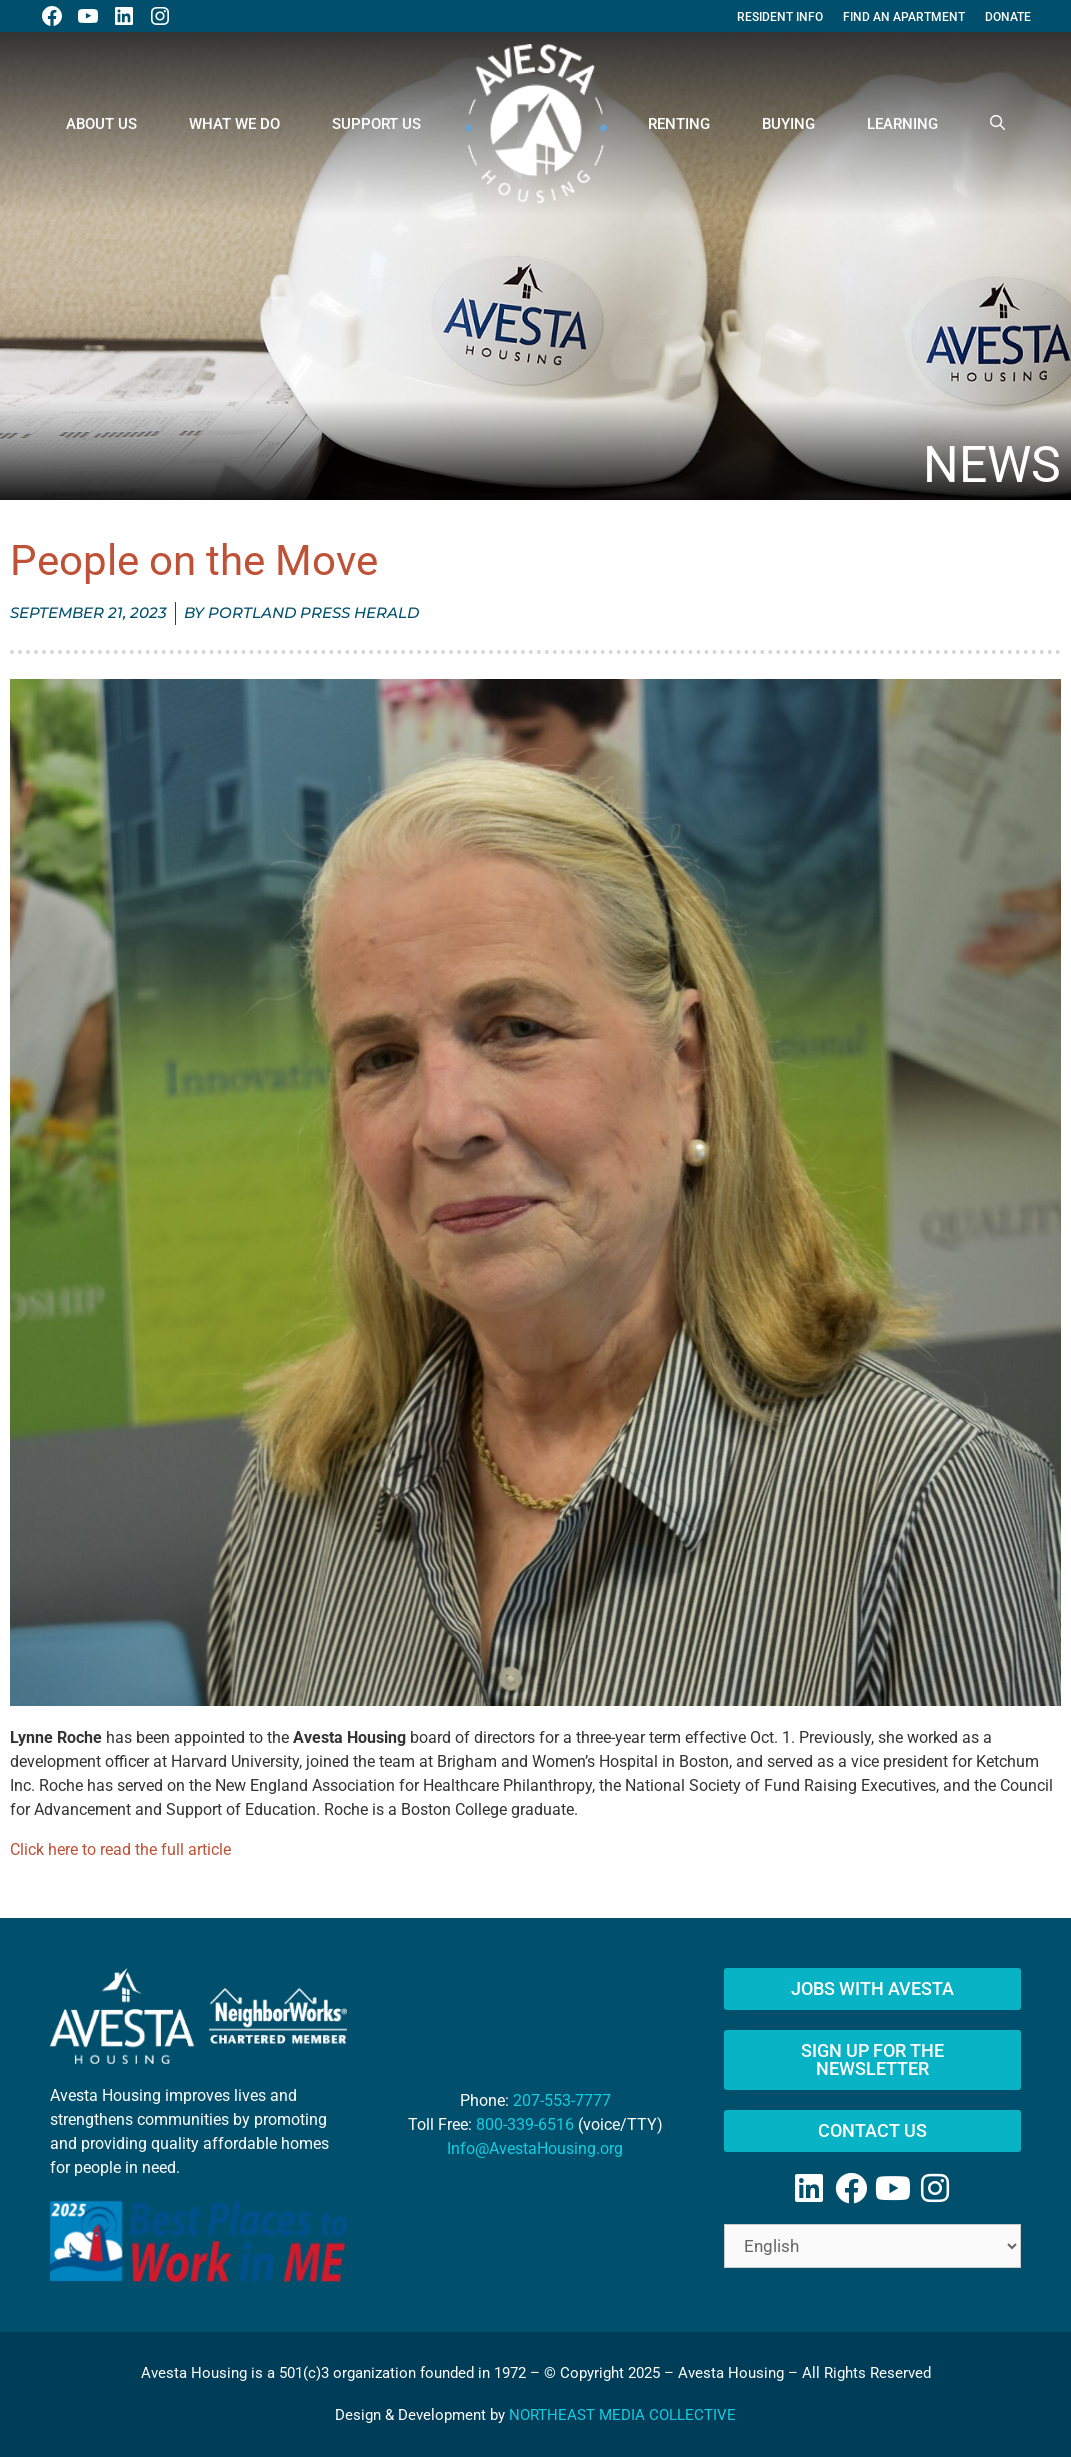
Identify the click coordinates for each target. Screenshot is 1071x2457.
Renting (679, 124)
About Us (101, 124)
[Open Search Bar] (997, 124)
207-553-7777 (562, 2100)
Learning (902, 124)
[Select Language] (872, 2246)
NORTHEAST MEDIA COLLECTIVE (622, 2415)
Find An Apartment (904, 17)
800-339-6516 (525, 2124)
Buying (788, 124)
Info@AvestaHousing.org (535, 2148)
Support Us (376, 124)
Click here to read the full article (120, 1849)
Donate (1008, 17)
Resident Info (780, 17)
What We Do (234, 124)
